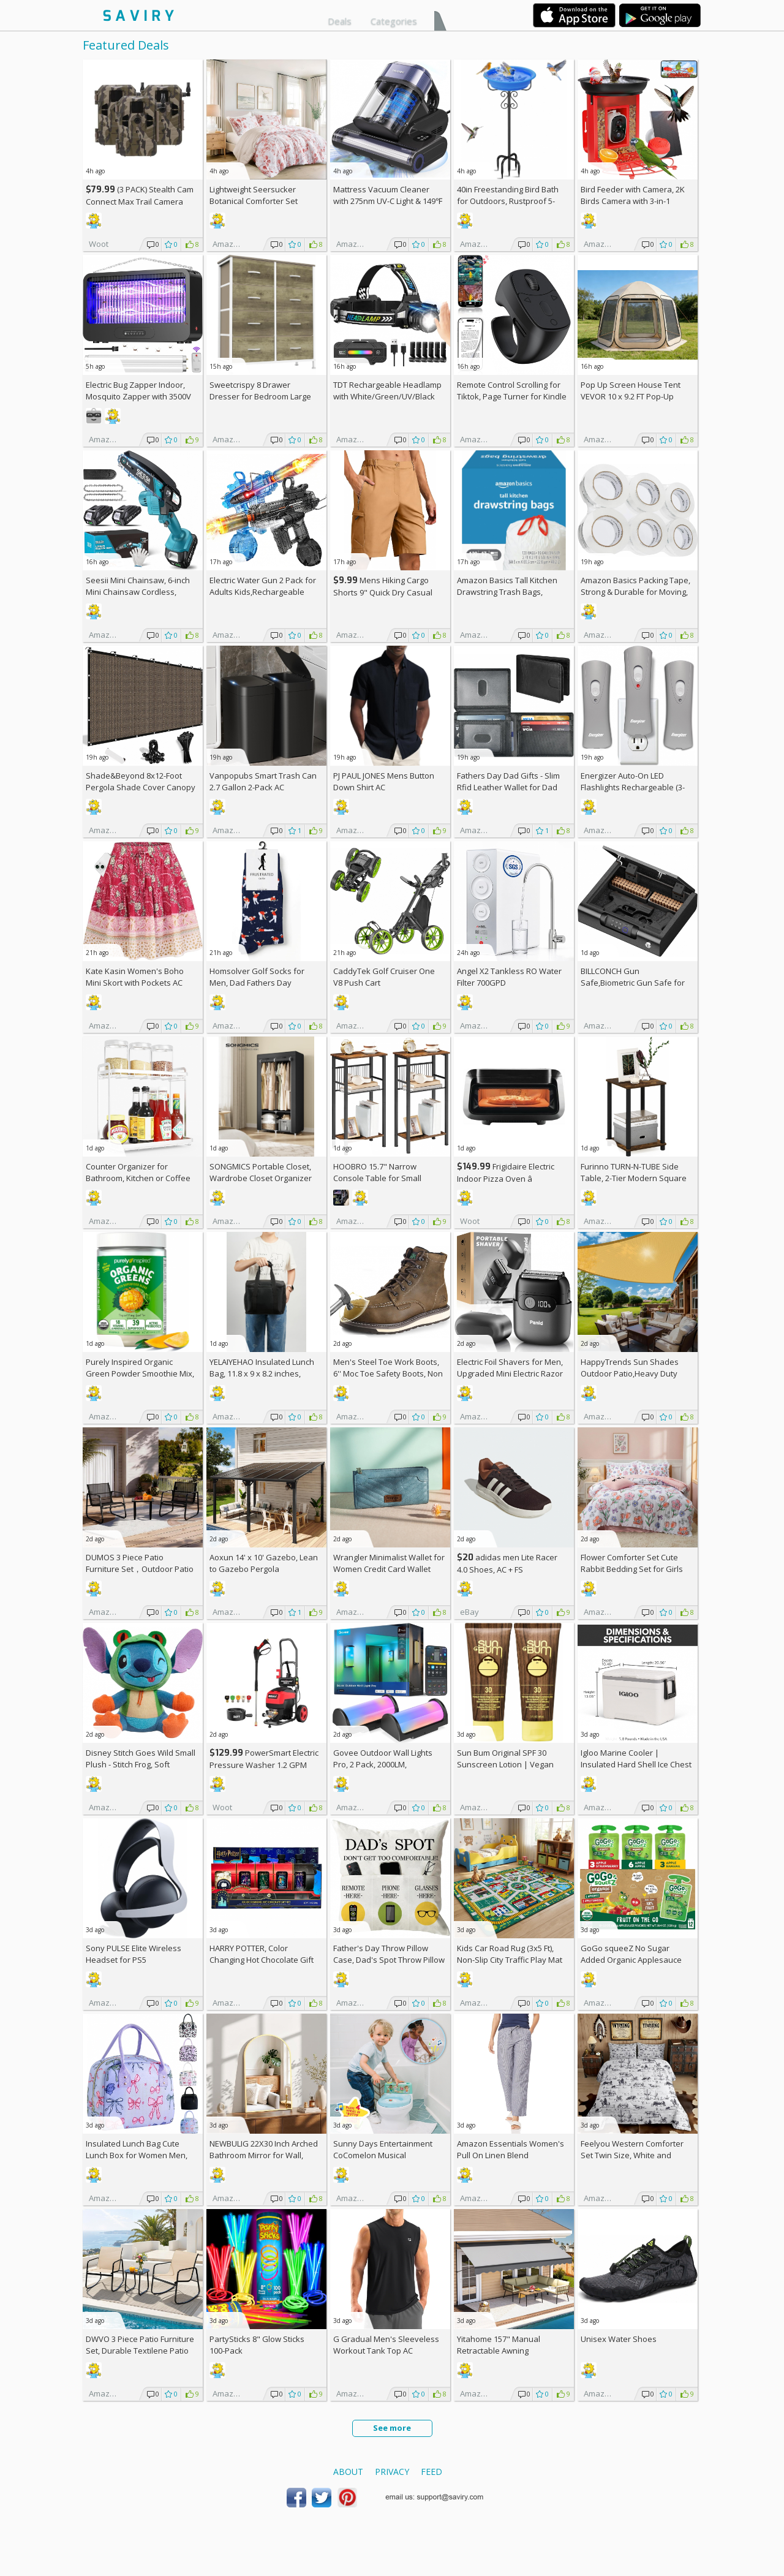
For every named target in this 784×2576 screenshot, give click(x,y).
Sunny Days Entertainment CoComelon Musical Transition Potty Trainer (382, 2155)
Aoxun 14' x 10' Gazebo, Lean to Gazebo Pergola (263, 1563)
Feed (431, 2471)
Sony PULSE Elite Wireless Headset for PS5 (133, 1954)
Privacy (392, 2471)
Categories (394, 21)
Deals (340, 21)
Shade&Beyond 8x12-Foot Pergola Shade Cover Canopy (140, 781)
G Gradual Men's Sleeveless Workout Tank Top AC (386, 2344)
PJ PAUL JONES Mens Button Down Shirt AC (383, 781)
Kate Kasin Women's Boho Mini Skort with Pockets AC (135, 976)
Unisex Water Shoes (619, 2338)
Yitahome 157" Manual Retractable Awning (498, 2344)
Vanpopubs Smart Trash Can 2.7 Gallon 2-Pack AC (263, 781)
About (348, 2471)
